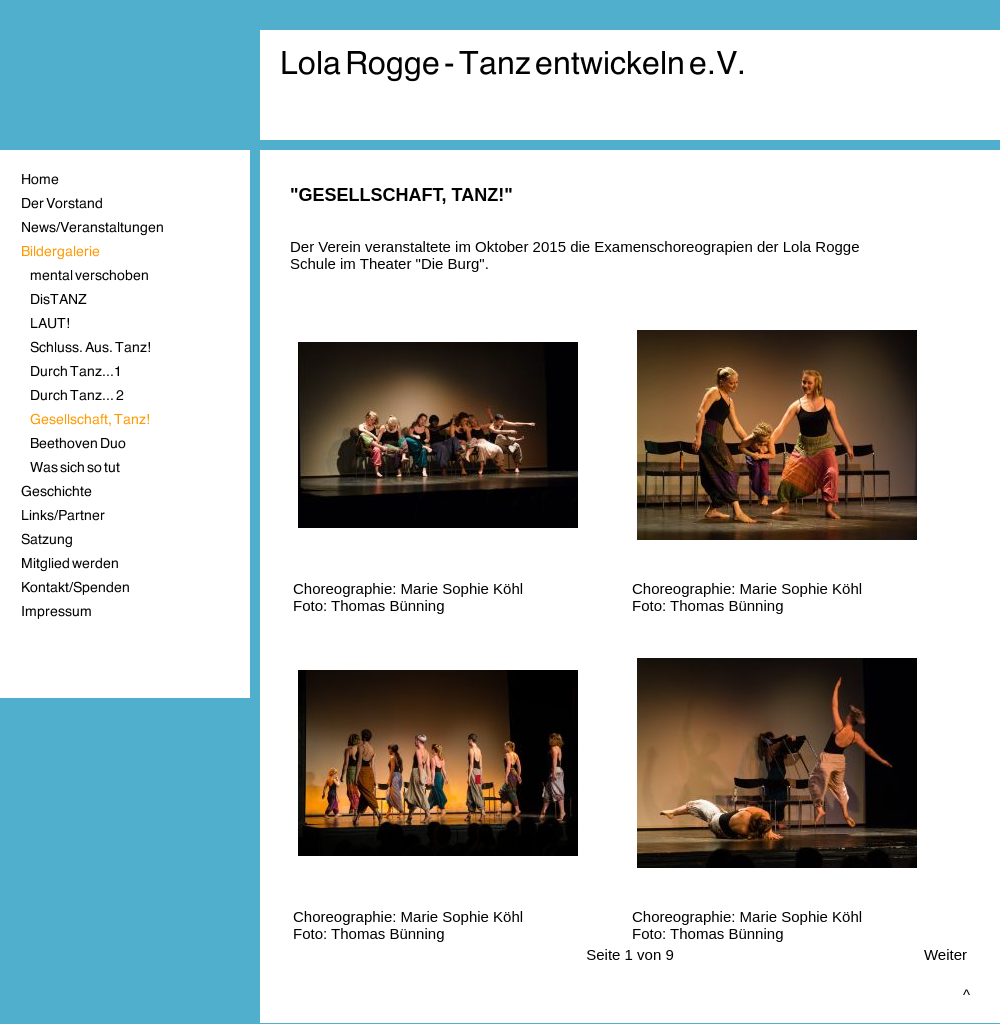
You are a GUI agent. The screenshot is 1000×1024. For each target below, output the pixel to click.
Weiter (945, 954)
